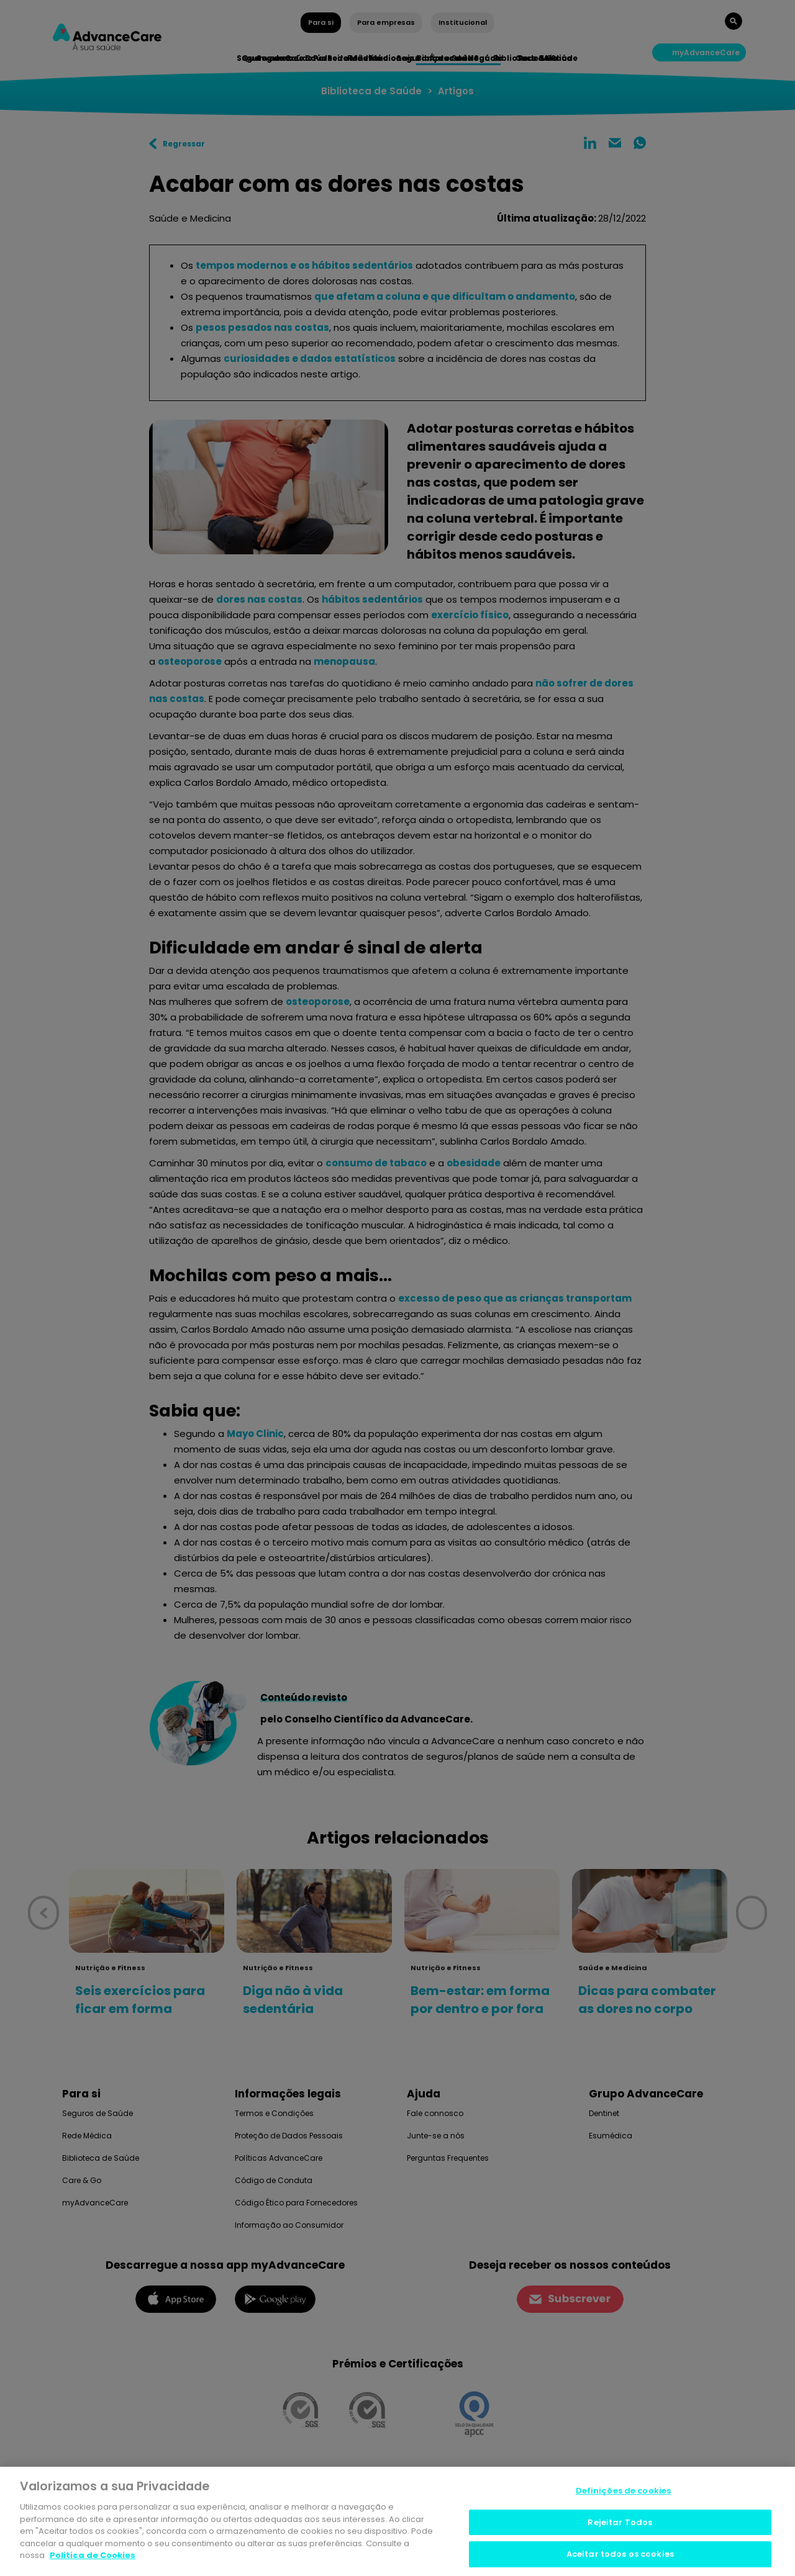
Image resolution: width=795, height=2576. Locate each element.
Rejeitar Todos (620, 2525)
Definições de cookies (623, 2494)
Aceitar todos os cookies (620, 2557)
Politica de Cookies (92, 2558)
